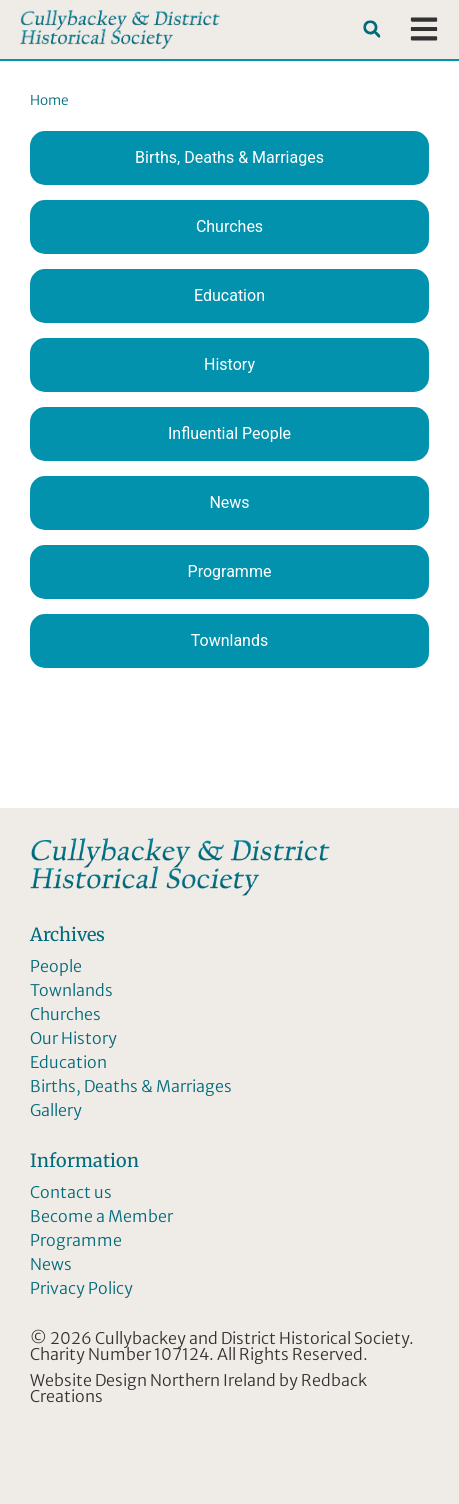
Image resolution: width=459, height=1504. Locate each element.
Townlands (229, 640)
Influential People (229, 433)
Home (49, 100)
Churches (229, 226)
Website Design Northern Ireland (153, 1380)
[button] (371, 29)
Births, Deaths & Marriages (229, 157)
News (229, 502)
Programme (230, 571)
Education (229, 295)
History (229, 364)
